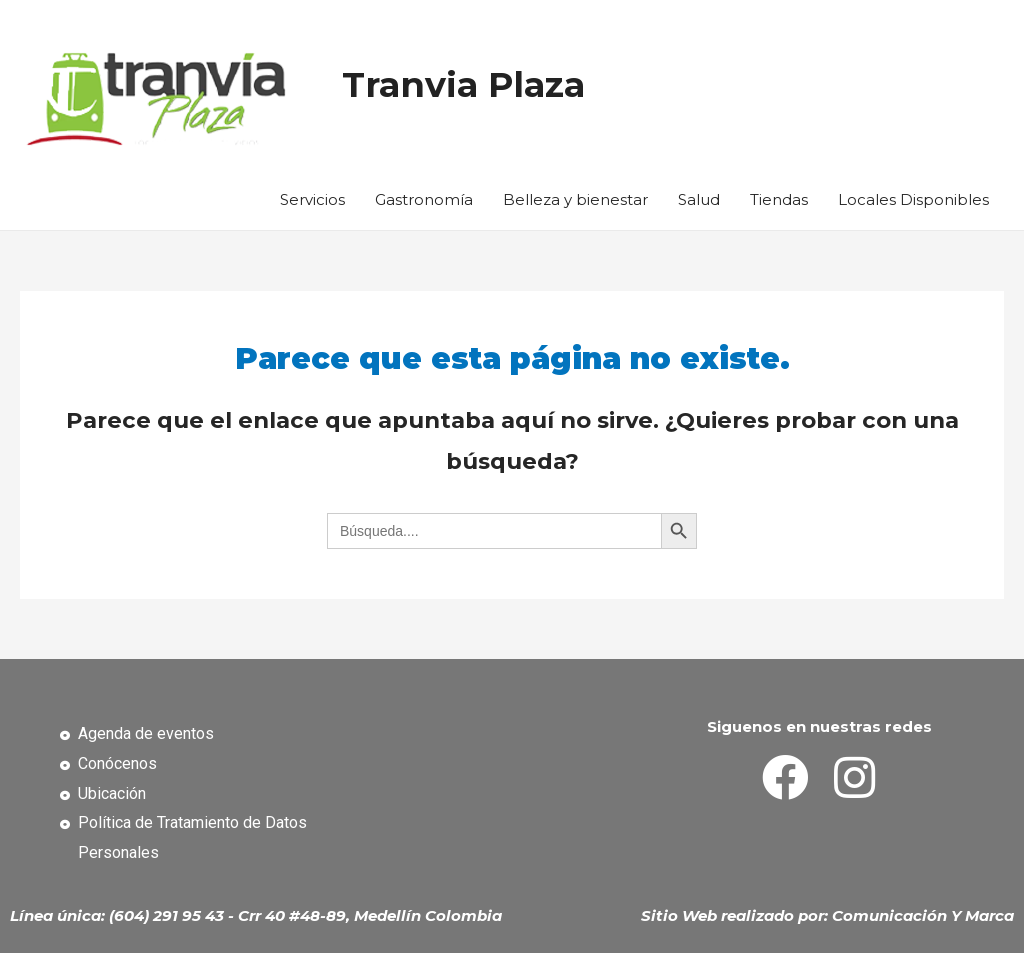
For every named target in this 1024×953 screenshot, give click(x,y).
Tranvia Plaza (463, 84)
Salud (699, 199)
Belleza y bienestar (575, 199)
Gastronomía (424, 199)
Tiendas (779, 199)
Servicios (312, 199)
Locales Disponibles (913, 199)
